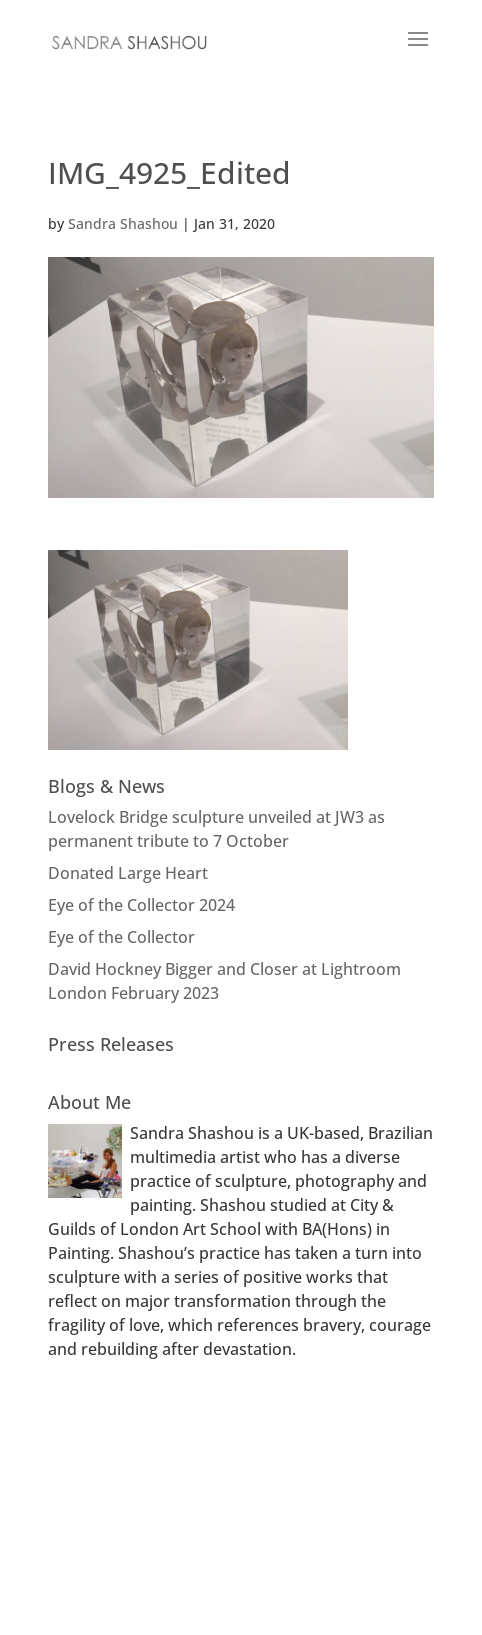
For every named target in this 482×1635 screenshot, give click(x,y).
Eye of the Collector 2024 (141, 905)
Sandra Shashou (123, 223)
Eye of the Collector (121, 937)
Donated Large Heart (128, 873)
